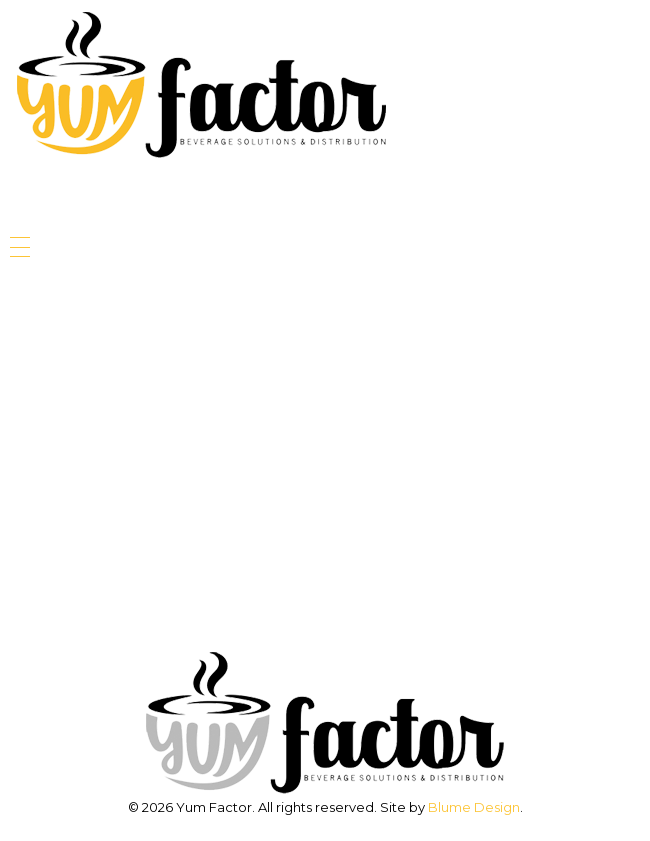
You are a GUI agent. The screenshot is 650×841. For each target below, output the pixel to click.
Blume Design (474, 807)
